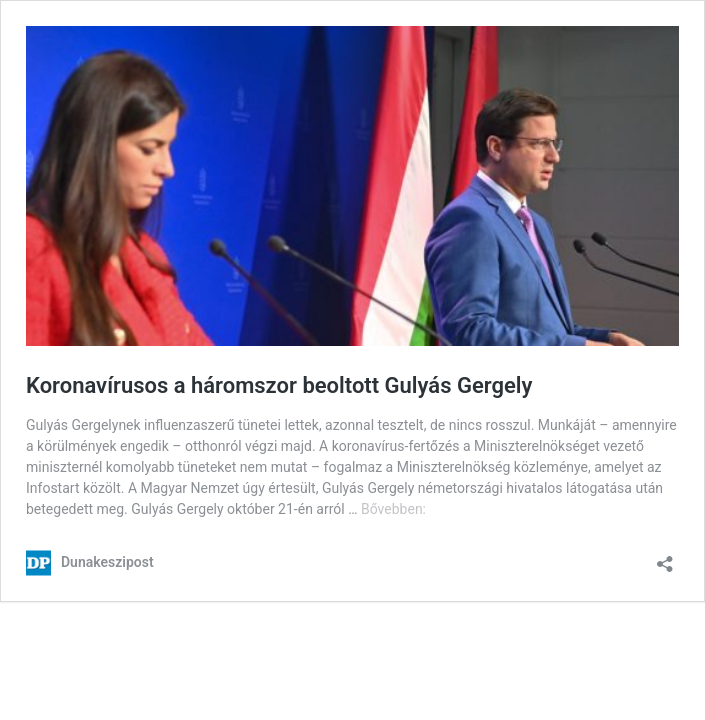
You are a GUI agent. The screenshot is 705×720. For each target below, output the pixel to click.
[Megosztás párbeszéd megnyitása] (665, 557)
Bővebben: (393, 509)
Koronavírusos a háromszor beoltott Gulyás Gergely (279, 385)
